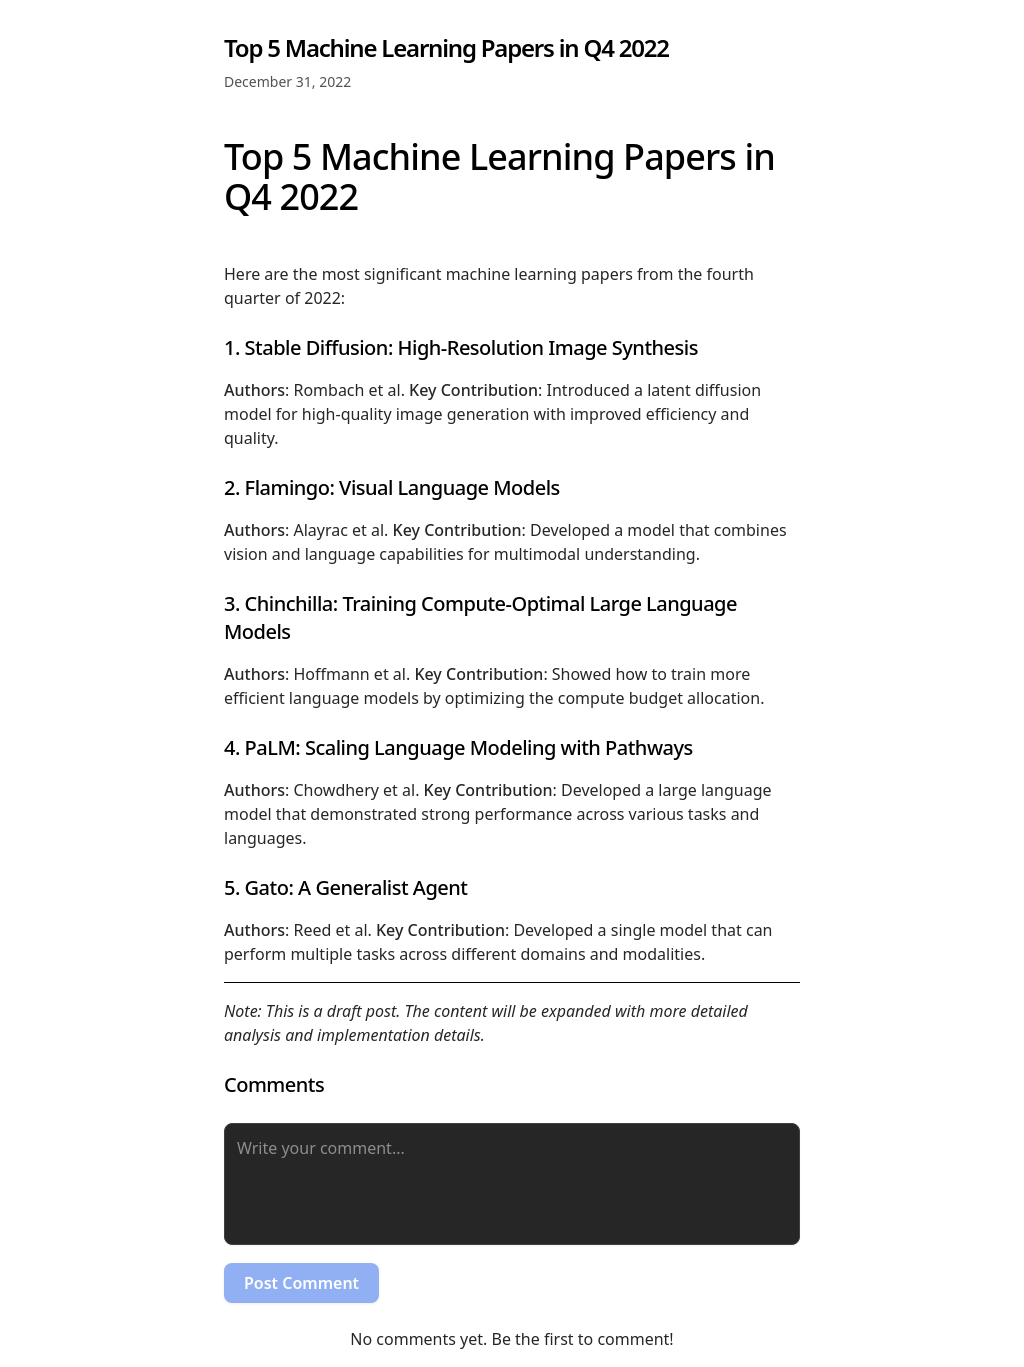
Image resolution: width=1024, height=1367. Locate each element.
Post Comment (301, 1283)
